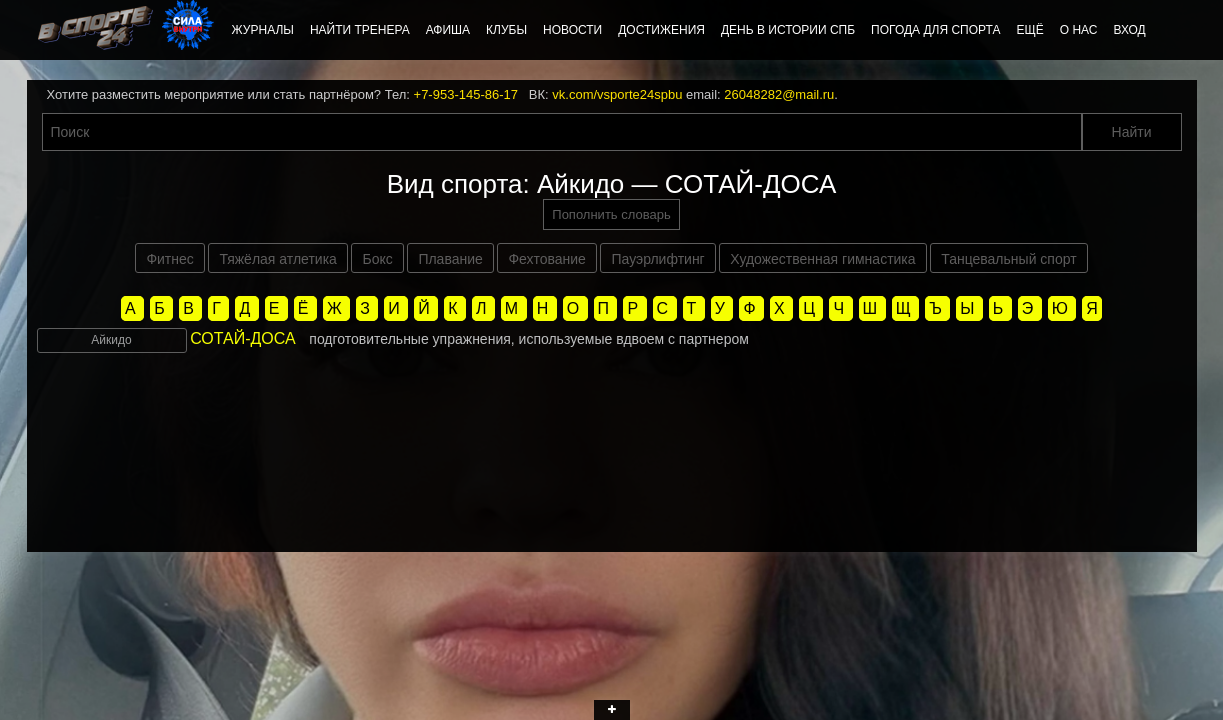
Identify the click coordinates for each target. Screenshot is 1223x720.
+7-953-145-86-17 (466, 94)
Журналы (263, 30)
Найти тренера (360, 30)
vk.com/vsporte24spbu (617, 94)
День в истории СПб (788, 30)
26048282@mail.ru (779, 94)
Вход (1129, 30)
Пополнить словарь (611, 214)
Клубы (506, 30)
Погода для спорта (935, 30)
